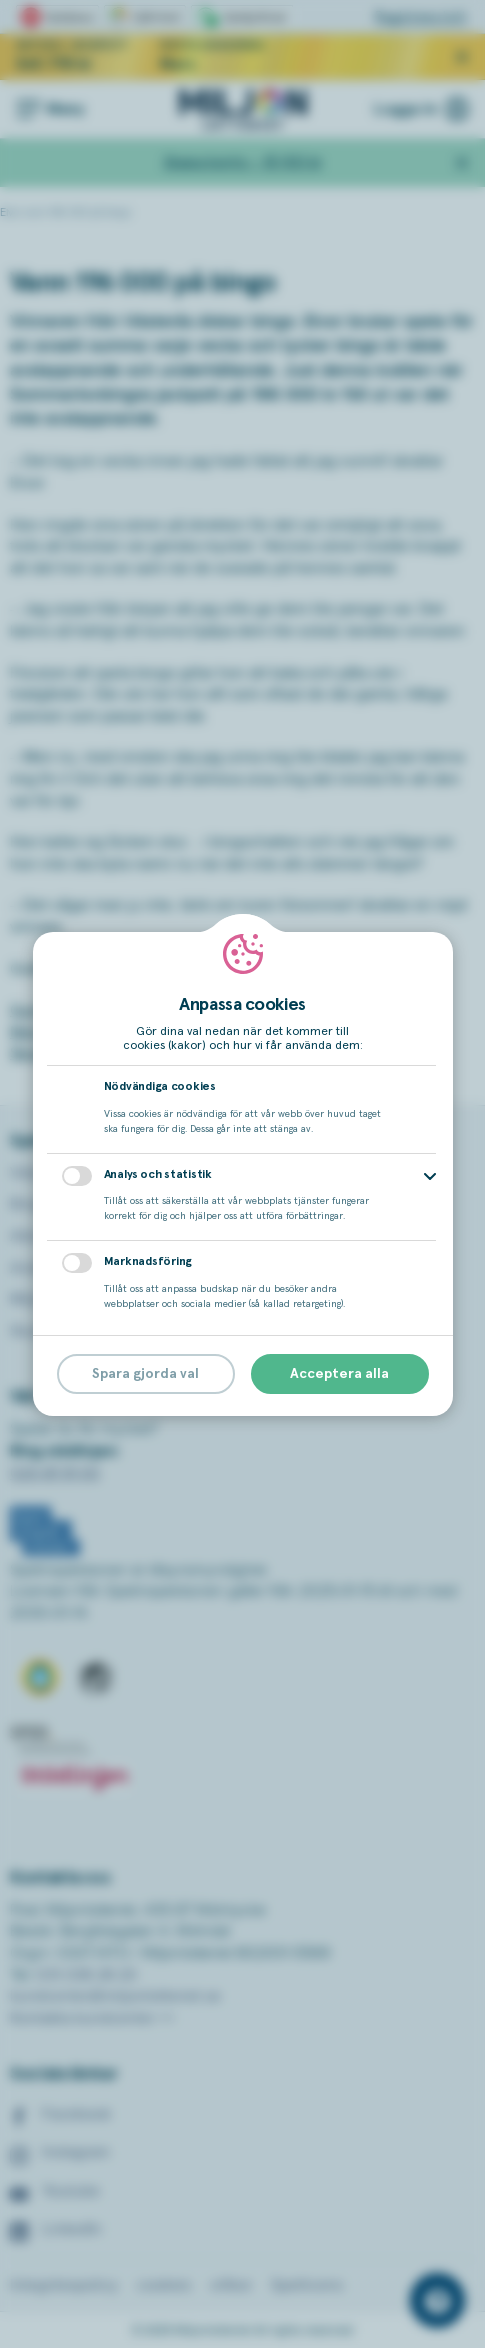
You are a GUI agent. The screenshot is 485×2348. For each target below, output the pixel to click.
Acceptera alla (339, 1374)
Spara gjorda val (145, 1374)
